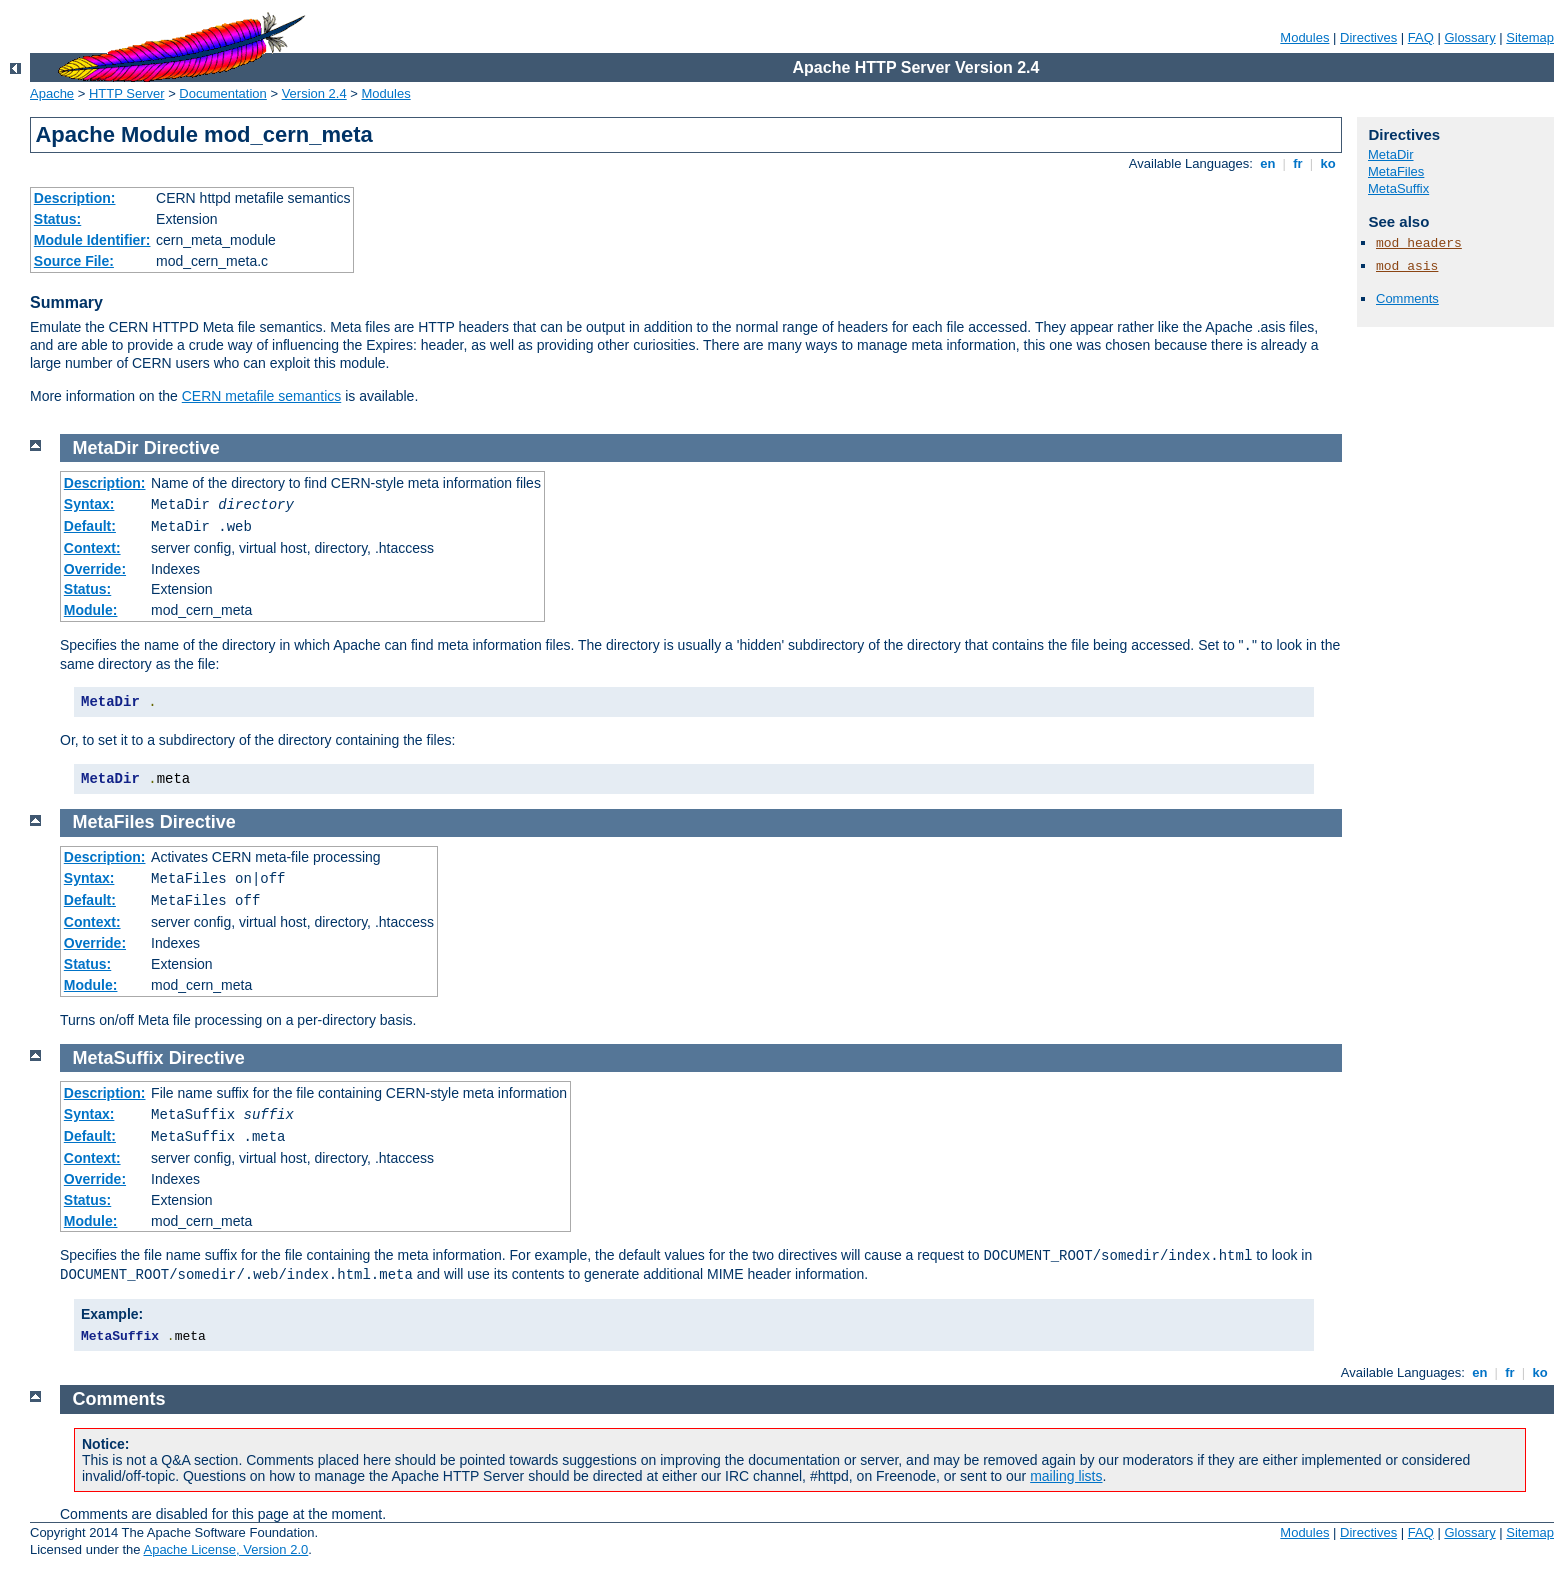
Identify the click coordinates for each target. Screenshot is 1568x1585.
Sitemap (1530, 37)
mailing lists (1066, 1476)
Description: (75, 198)
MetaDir (1391, 154)
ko (1328, 163)
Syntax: (89, 504)
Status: (57, 219)
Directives (1368, 37)
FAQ (1421, 37)
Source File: (74, 261)
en (1268, 163)
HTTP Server (127, 93)
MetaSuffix (1398, 188)
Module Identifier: (92, 240)
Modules (1304, 37)
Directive (182, 448)
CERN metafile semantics (262, 396)
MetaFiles (1396, 171)
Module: (91, 610)
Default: (90, 526)
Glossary (1469, 37)
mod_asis (1407, 266)
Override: (95, 569)
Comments (1407, 298)
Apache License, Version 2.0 (225, 1549)
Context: (92, 548)
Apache (52, 93)
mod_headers (1419, 243)
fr (1298, 163)
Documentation (222, 93)
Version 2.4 (314, 93)
